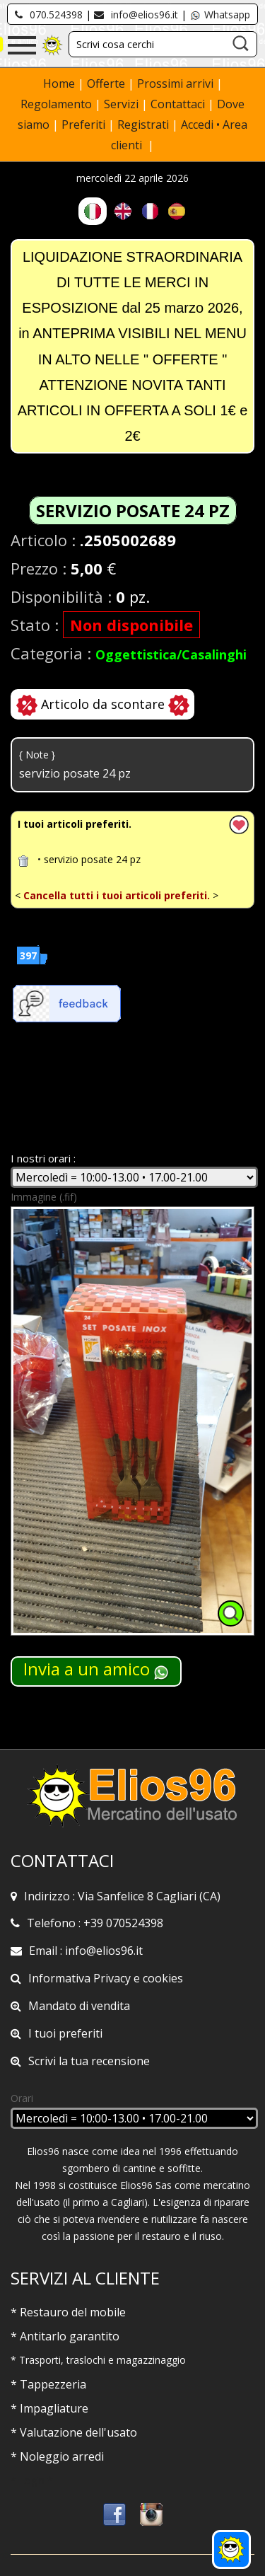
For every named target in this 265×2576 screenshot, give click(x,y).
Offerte (107, 83)
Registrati (143, 124)
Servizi (122, 104)
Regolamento (57, 104)
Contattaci (179, 104)
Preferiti (83, 124)
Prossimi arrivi (175, 83)
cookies (163, 1978)
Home (60, 83)
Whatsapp (219, 14)
